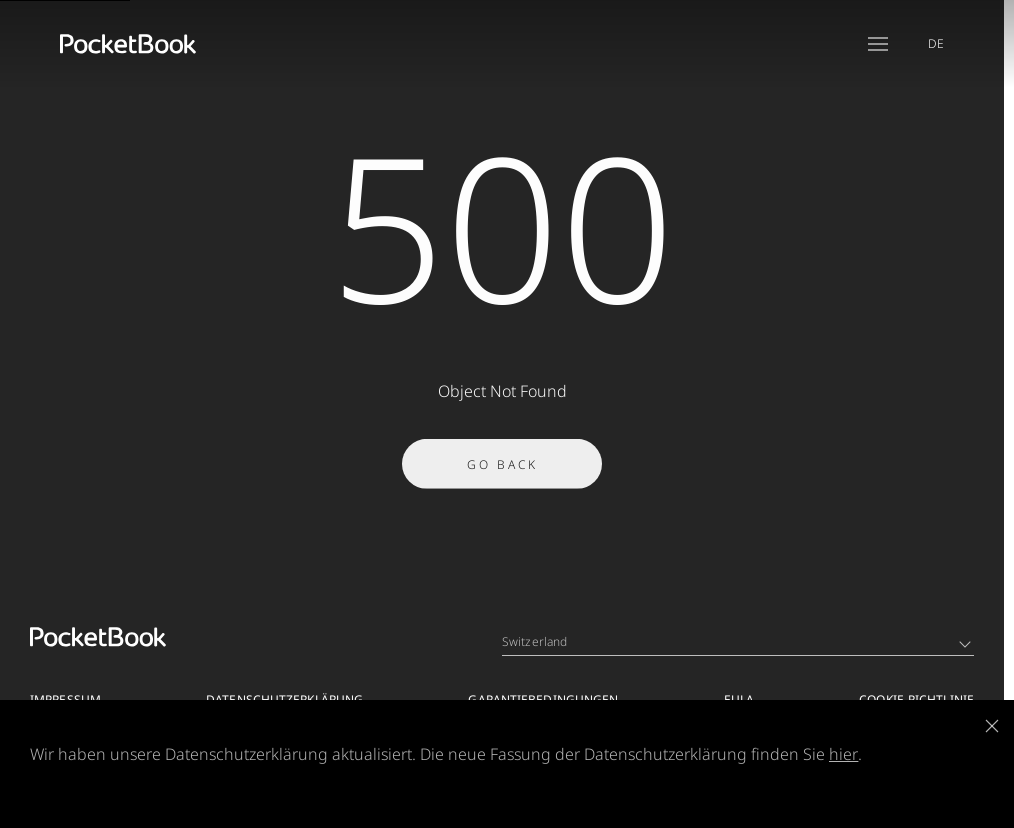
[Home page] (128, 44)
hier (843, 754)
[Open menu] (878, 44)
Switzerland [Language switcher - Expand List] (736, 641)
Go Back (502, 470)
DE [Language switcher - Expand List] (936, 43)
